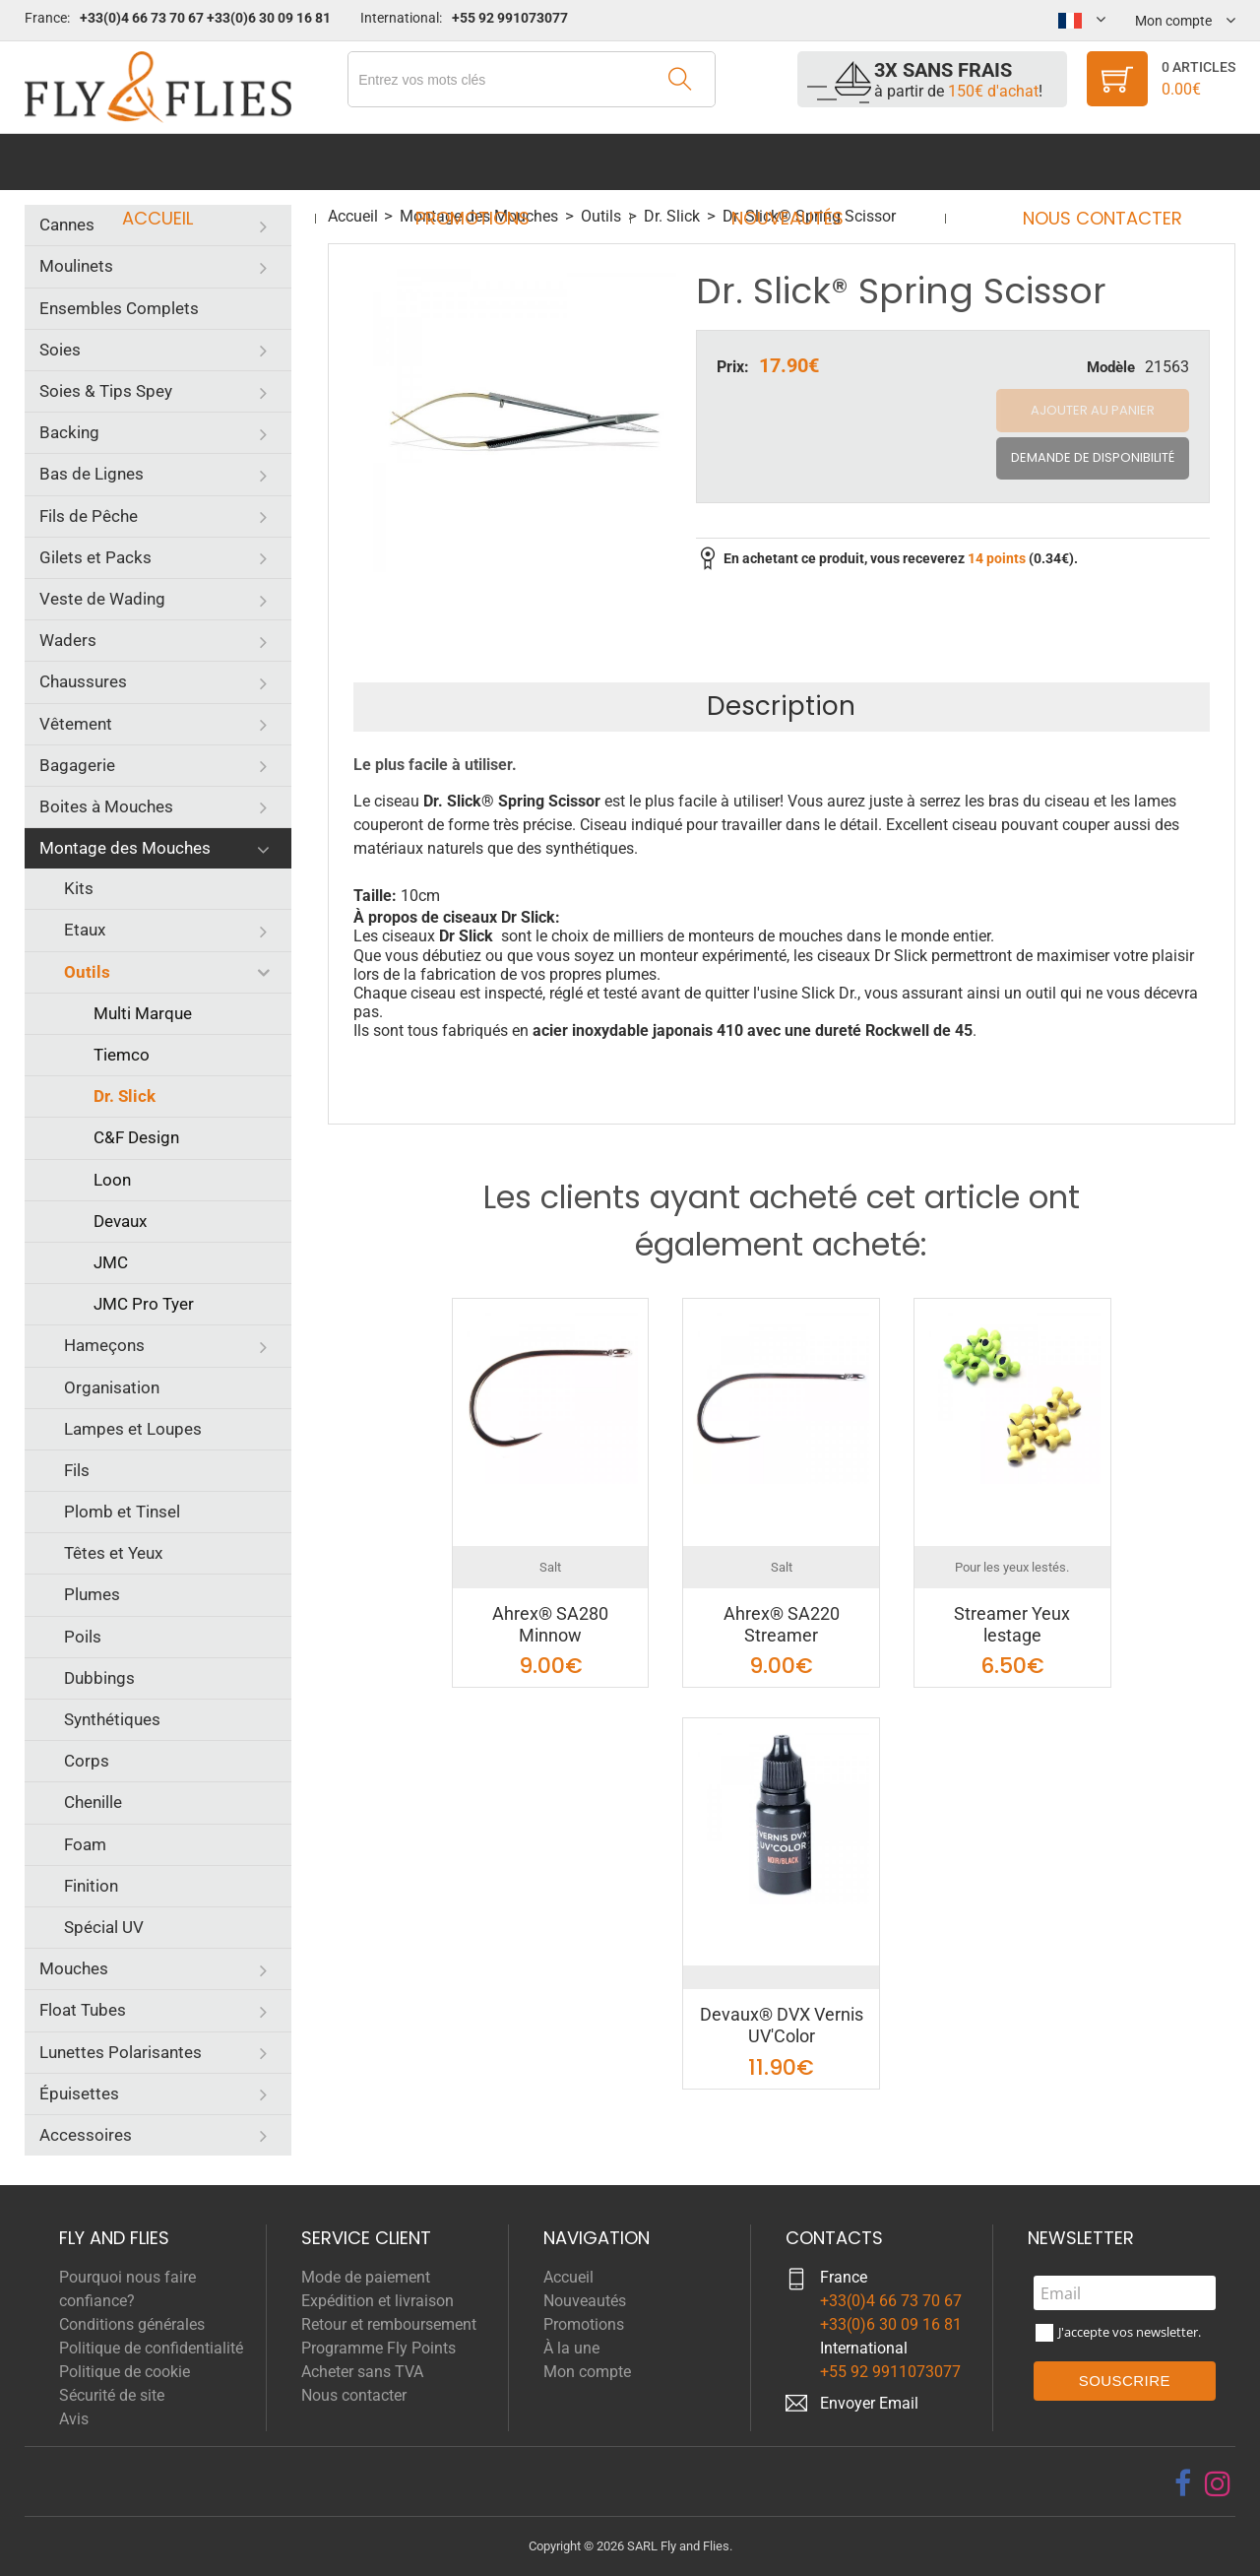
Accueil (176, 162)
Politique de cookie (124, 2371)
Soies (60, 349)
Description (781, 706)
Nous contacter (1084, 162)
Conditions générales (132, 2324)
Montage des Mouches (125, 848)
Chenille (93, 1802)
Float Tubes (82, 2010)
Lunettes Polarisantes (120, 2052)
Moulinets (76, 266)
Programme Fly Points (378, 2348)
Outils (87, 972)
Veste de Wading (102, 599)
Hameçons (104, 1345)
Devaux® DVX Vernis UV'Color (781, 2025)
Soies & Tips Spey (105, 391)
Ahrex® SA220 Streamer (782, 1624)
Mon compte (587, 2371)
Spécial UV (104, 1927)
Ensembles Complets (119, 308)
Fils (77, 1470)
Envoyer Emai (867, 2403)
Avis (74, 2419)
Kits (79, 888)
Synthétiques (112, 1719)
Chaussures (83, 681)
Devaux (120, 1221)
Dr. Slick (125, 1096)
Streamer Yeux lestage (1012, 1624)
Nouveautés (781, 162)
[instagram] (1217, 2483)
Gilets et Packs (95, 557)
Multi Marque (143, 1013)
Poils (82, 1636)
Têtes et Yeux (113, 1553)
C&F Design (136, 1137)
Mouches (73, 1968)
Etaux (84, 929)
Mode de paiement (365, 2277)
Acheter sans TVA (362, 2371)
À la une (571, 2348)
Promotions (478, 162)
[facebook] (1182, 2483)
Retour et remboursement (388, 2324)
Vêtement (75, 724)
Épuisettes (79, 2093)
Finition (91, 1886)
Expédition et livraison (377, 2300)
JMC (111, 1262)
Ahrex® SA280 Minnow (550, 1624)
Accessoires (85, 2135)
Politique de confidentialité (151, 2348)
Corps (86, 1761)
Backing (69, 432)
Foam (85, 1844)
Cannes (66, 224)
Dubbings (99, 1678)
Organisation (111, 1387)
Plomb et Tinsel (122, 1511)
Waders (67, 640)
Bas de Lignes (91, 473)
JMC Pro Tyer (144, 1304)
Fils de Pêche (88, 516)
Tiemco (122, 1054)
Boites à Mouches (106, 806)
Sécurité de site (111, 2395)
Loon (112, 1180)
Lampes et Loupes (133, 1429)
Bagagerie (77, 765)
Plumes (92, 1594)
